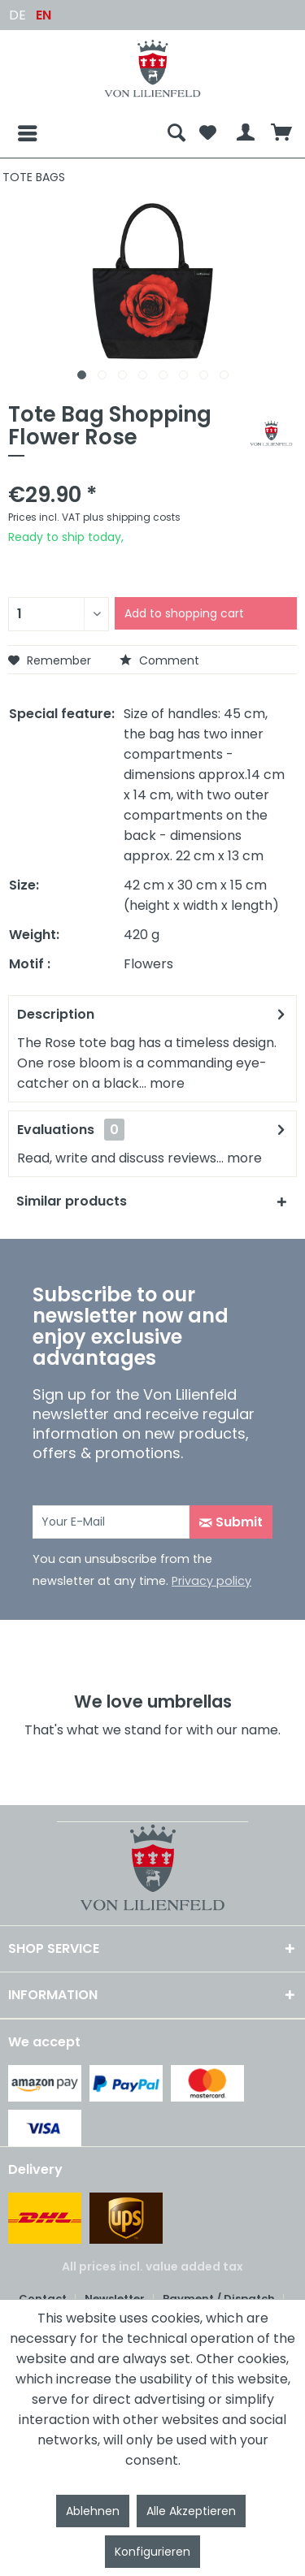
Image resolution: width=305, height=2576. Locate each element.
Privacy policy (211, 1581)
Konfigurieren (152, 2552)
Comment (159, 660)
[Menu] (14, 133)
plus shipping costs (132, 517)
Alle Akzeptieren (191, 2511)
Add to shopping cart (184, 613)
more (165, 1083)
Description (55, 1014)
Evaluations (55, 1129)
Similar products (71, 1201)
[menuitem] (84, 133)
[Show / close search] (176, 133)
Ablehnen (93, 2511)
